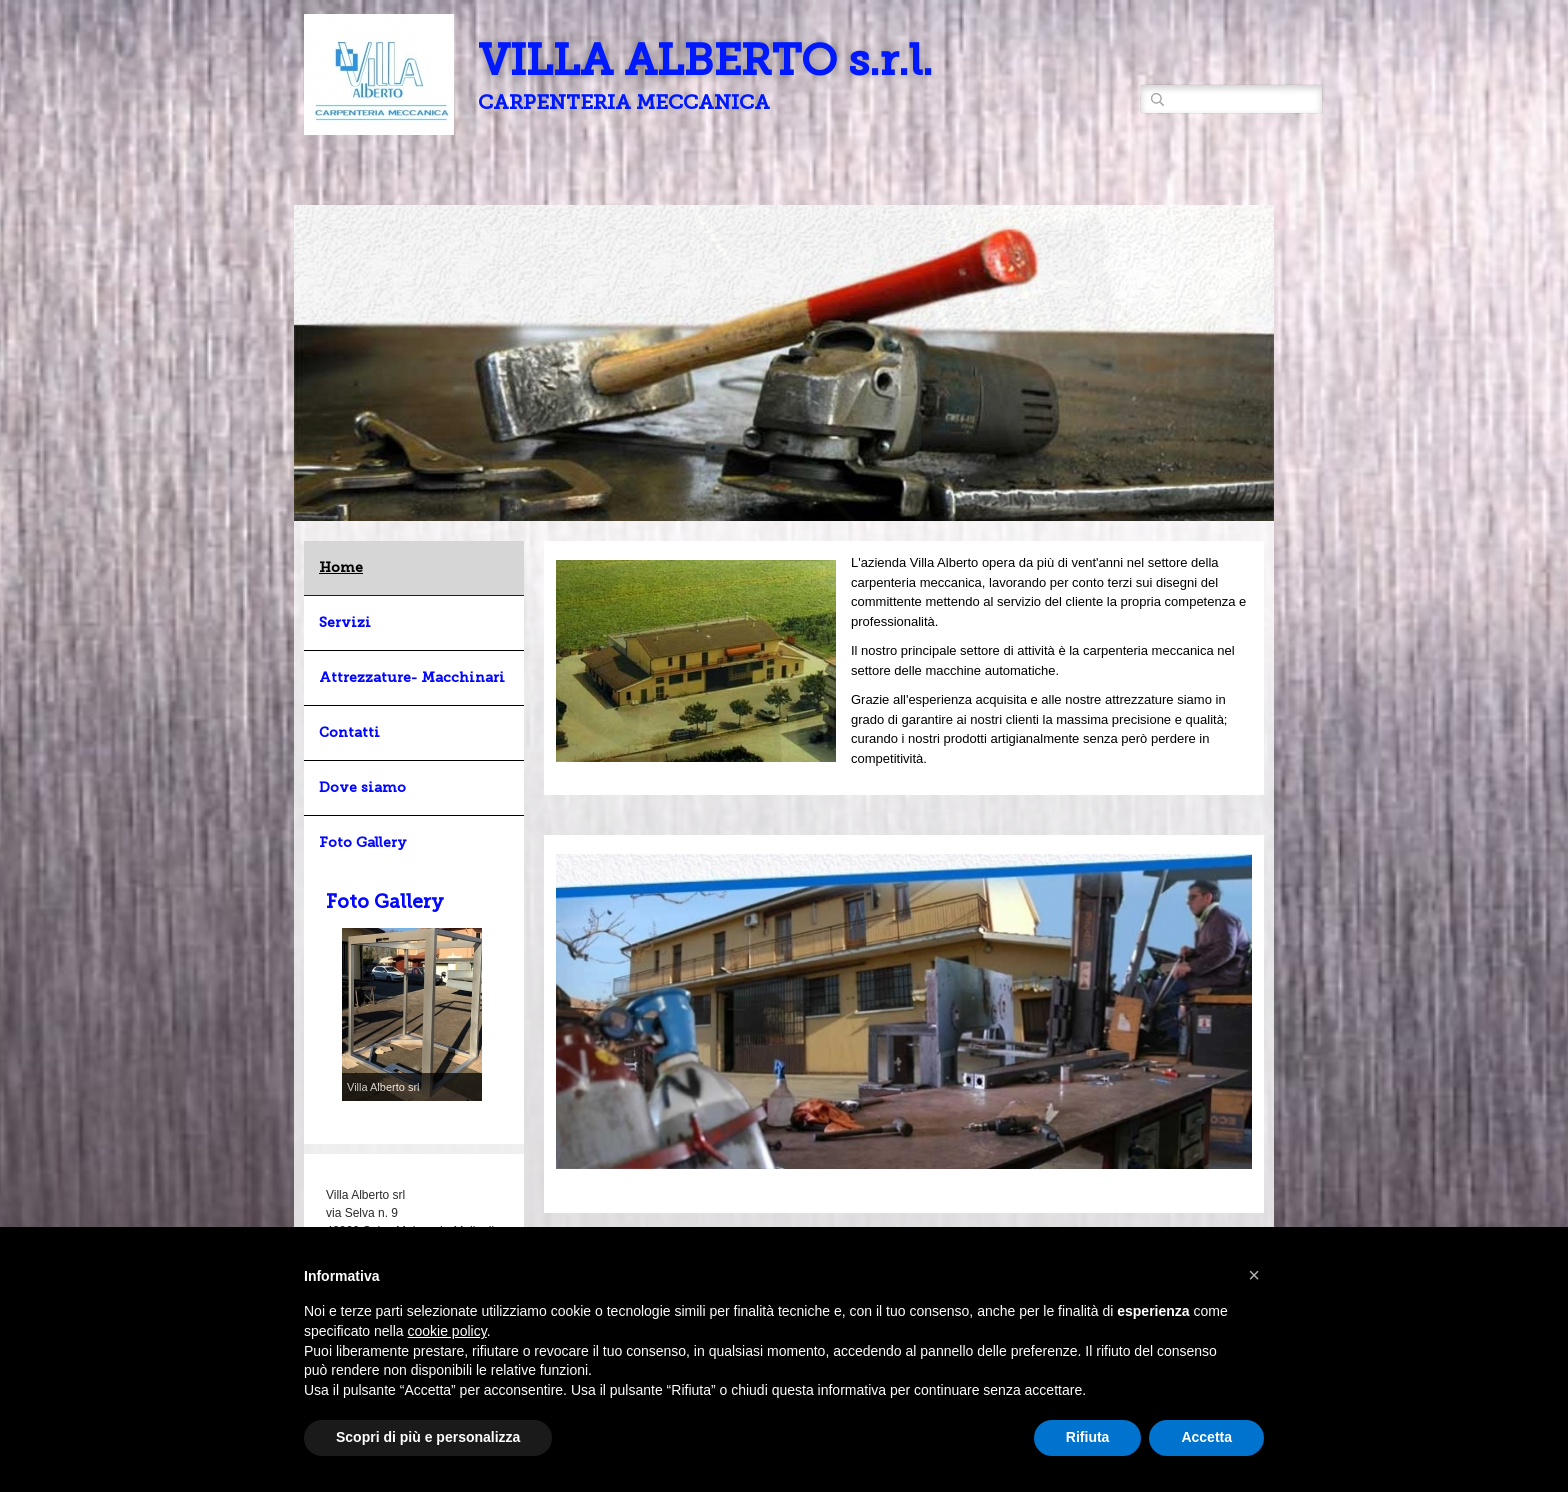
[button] (1254, 1275)
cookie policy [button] (447, 1331)
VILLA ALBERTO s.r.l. (705, 60)
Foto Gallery (363, 842)
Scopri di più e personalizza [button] (428, 1437)
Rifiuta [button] (1088, 1437)
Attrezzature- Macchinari (412, 677)
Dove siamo (362, 787)
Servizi (345, 622)
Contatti (349, 732)
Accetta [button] (1206, 1437)
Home (341, 567)
